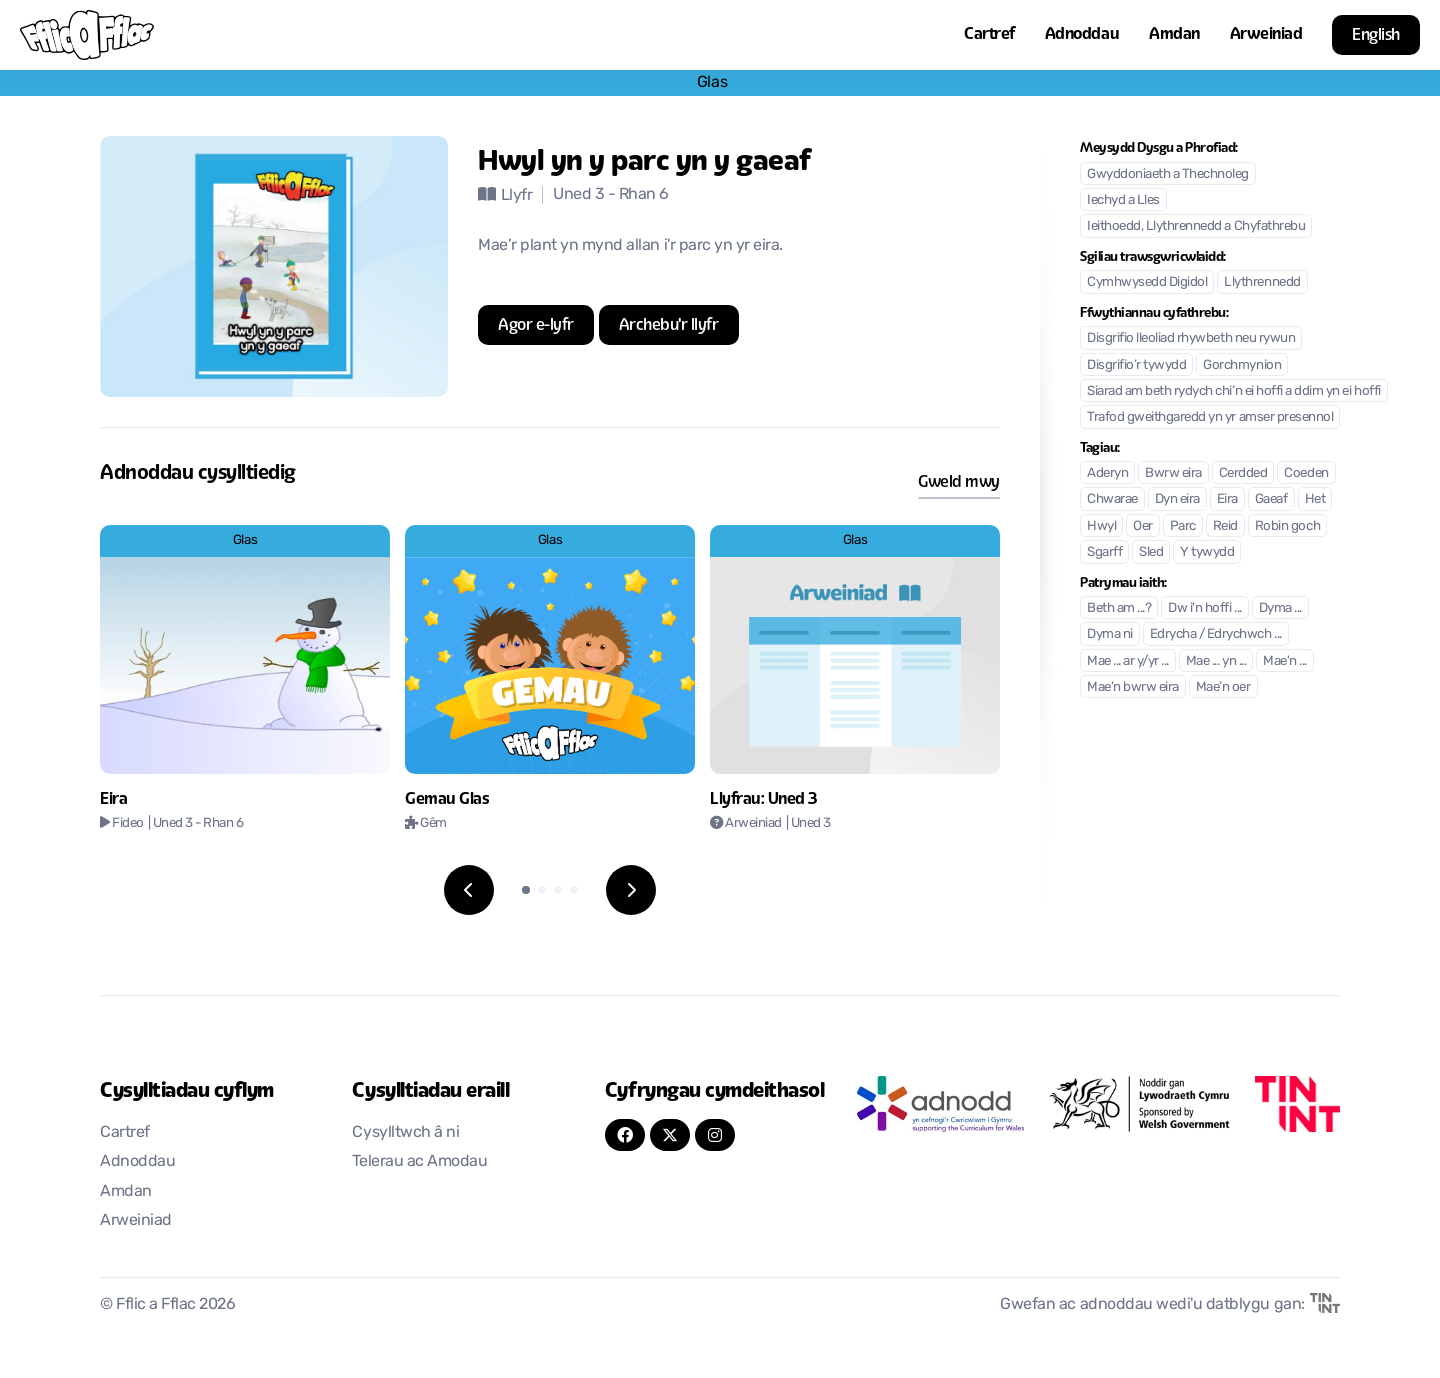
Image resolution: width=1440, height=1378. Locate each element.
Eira (1227, 499)
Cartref (989, 33)
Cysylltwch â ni (405, 1133)
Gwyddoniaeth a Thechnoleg (1168, 174)
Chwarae (1112, 499)
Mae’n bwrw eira (1133, 687)
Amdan (1174, 33)
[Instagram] (715, 1135)
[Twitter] (670, 1135)
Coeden (1306, 473)
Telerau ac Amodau (419, 1162)
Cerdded (1243, 473)
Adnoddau (1082, 33)
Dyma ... (1280, 608)
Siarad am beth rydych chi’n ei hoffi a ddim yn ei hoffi (1234, 391)
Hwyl (1101, 526)
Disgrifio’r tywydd (1136, 365)
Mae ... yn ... (1216, 661)
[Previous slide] (469, 890)
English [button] (1376, 34)
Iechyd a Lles (1123, 200)
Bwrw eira (1173, 473)
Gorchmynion (1242, 365)
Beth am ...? (1119, 608)
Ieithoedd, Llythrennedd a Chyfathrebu (1196, 226)
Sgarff (1104, 552)
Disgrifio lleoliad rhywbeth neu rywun (1191, 338)
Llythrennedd (1262, 282)
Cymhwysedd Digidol (1147, 282)
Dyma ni (1110, 634)
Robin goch (1287, 526)
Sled (1151, 552)
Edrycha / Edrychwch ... (1216, 634)
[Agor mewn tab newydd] (536, 325)
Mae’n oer (1223, 687)
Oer (1143, 526)
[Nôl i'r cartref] (87, 35)
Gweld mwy (959, 481)
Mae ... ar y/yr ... (1128, 661)
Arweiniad (1266, 33)
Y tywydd (1207, 552)
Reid (1225, 526)
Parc (1183, 526)
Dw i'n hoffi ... (1204, 608)
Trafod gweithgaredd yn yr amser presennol (1210, 417)
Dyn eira (1177, 499)
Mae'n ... (1285, 661)
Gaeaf (1271, 499)
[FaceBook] (625, 1135)
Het (1315, 499)
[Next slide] (631, 890)
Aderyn (1107, 473)
